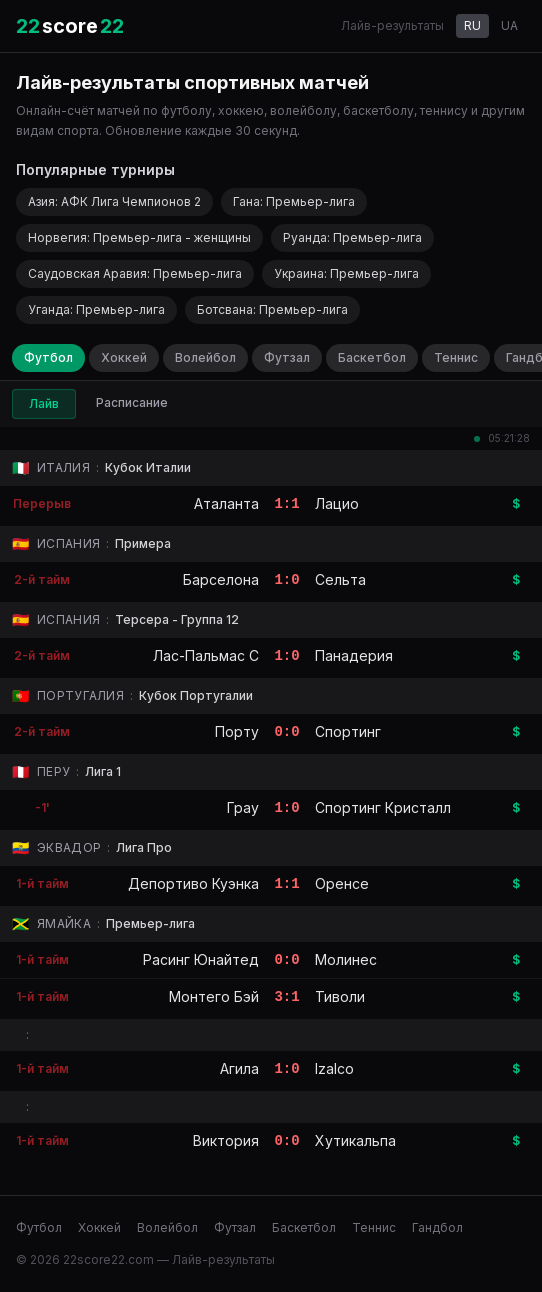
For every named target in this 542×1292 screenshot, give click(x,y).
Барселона (221, 579)
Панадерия (354, 655)
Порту (237, 731)
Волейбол (205, 357)
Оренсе (342, 883)
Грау (243, 807)
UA (509, 25)
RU (472, 25)
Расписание (132, 402)
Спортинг (348, 731)
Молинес (346, 959)
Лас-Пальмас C (206, 655)
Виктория (226, 1140)
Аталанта (226, 503)
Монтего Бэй (214, 996)
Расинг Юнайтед (201, 959)
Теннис (456, 357)
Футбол (48, 357)
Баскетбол (372, 357)
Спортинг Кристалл (383, 807)
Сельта (340, 579)
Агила (239, 1068)
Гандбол (437, 1227)
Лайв (44, 403)
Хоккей (124, 357)
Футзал (287, 357)
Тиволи (340, 996)
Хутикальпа (355, 1140)
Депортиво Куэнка (193, 883)
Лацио (337, 503)
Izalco (334, 1068)
